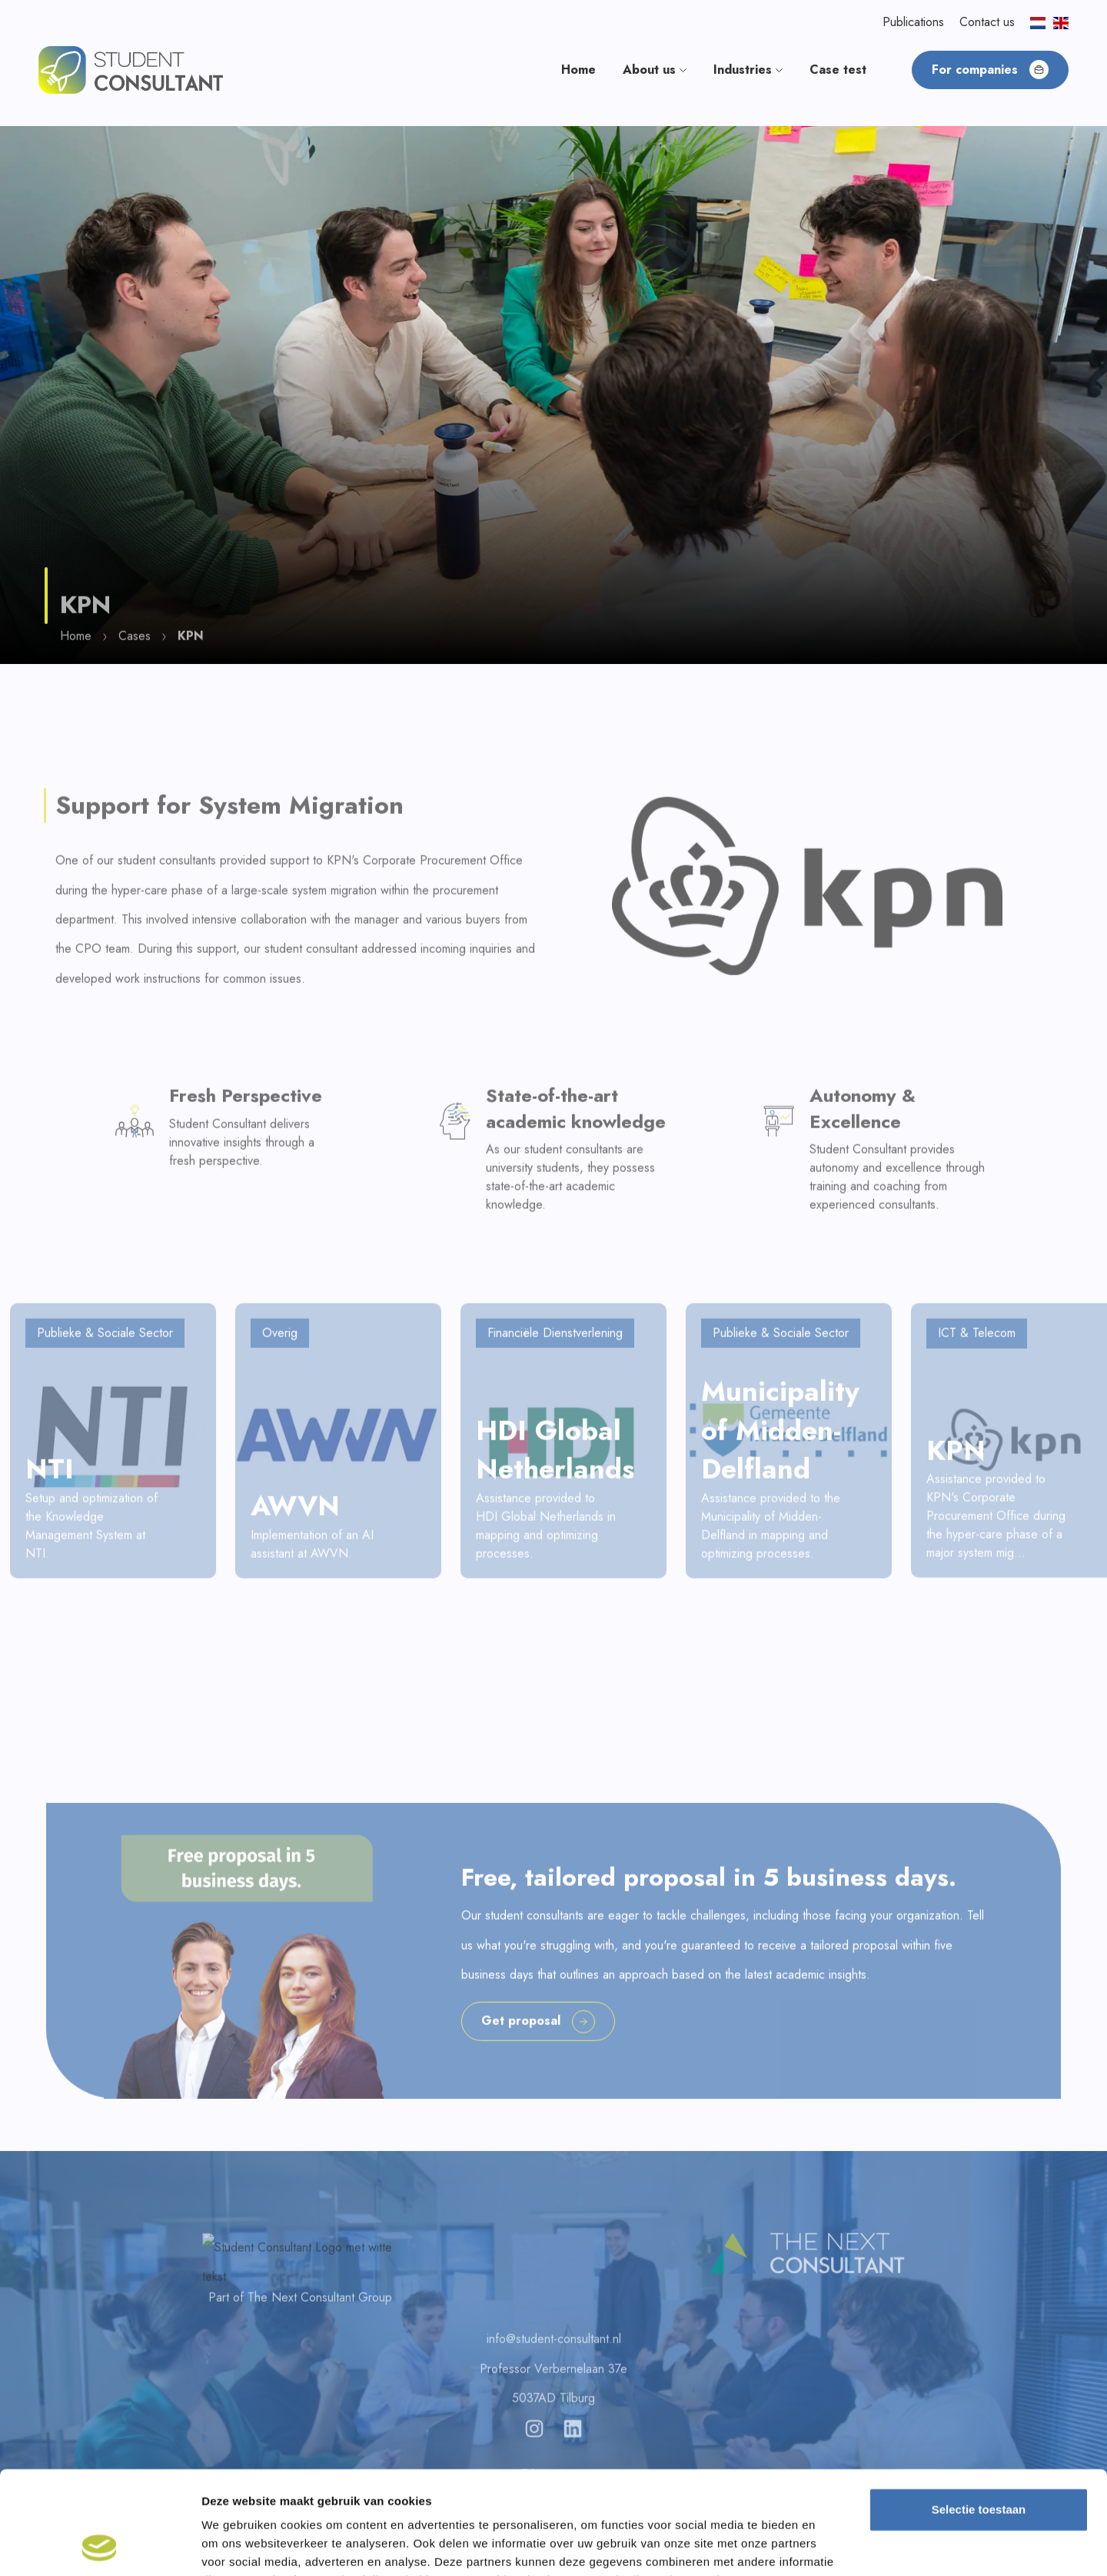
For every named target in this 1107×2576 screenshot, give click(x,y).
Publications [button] (913, 22)
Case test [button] (837, 69)
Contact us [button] (987, 22)
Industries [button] (748, 69)
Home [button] (578, 69)
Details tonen (830, 2545)
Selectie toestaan (979, 2412)
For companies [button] (990, 69)
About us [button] (654, 69)
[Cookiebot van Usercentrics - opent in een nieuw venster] (99, 2546)
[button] (130, 69)
